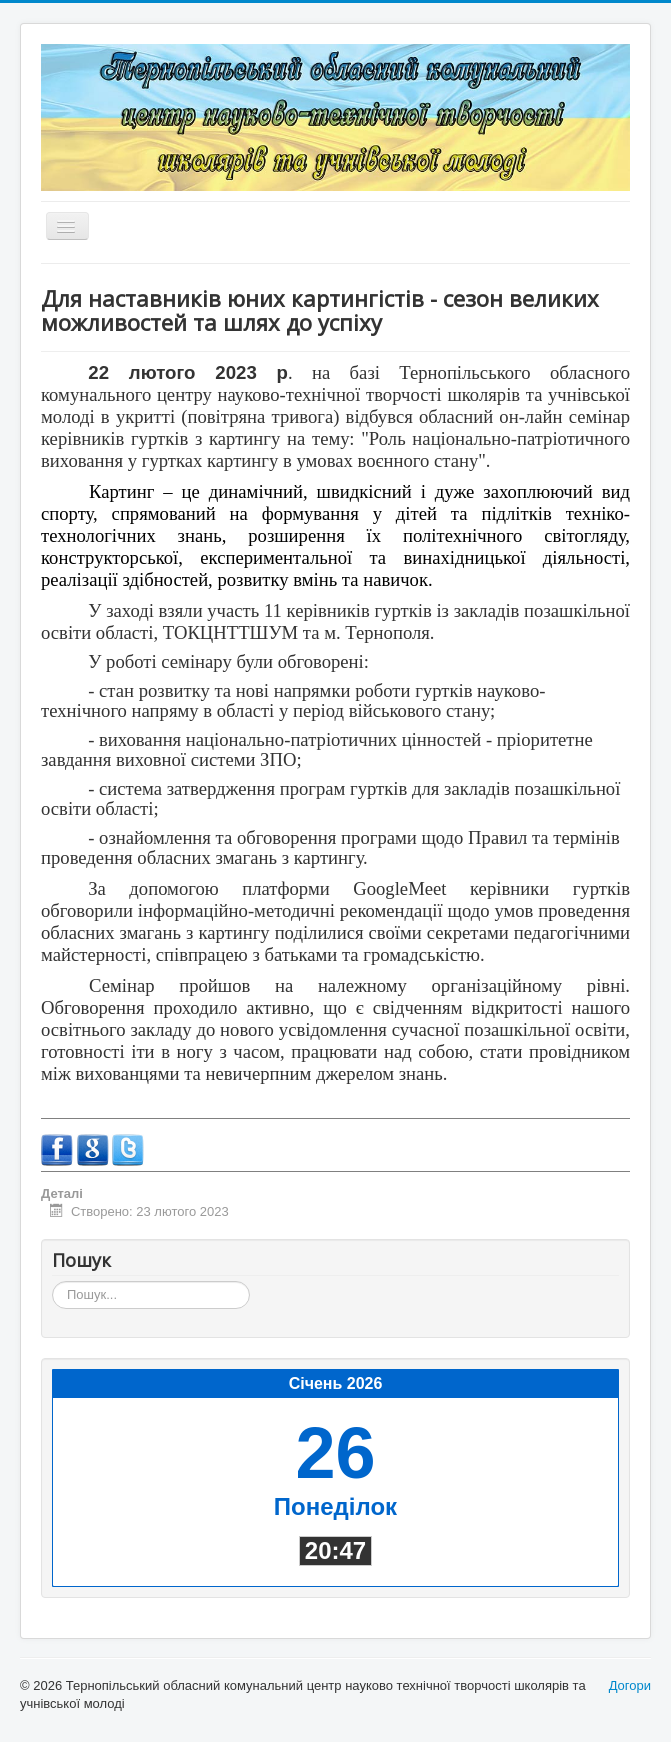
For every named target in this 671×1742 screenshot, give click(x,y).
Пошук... (52, 1281)
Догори (630, 1685)
